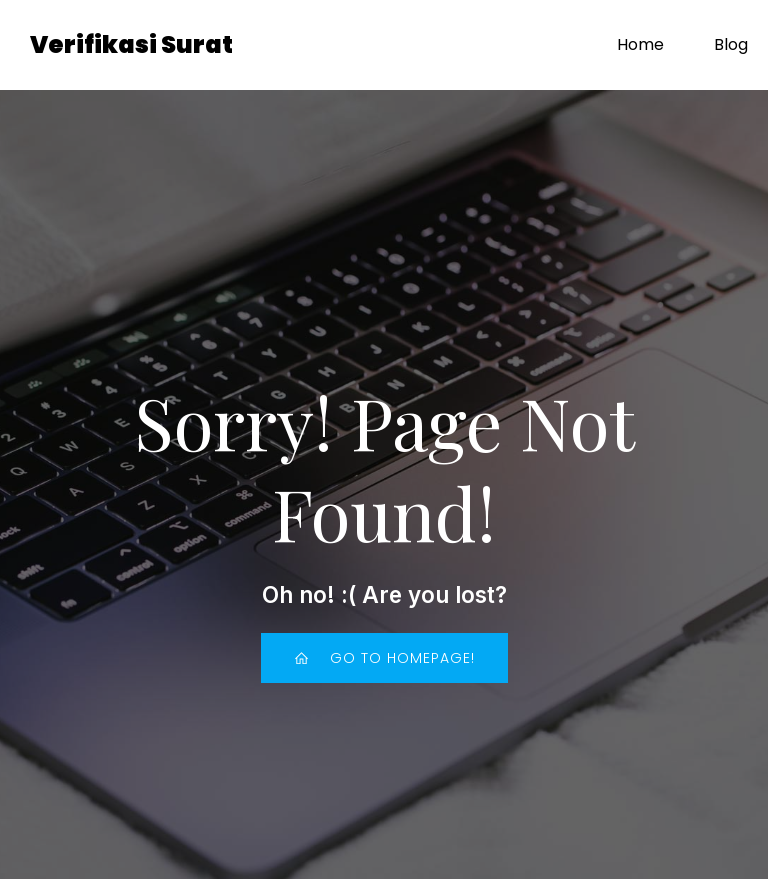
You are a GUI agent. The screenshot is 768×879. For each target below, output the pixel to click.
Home (640, 44)
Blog (731, 44)
